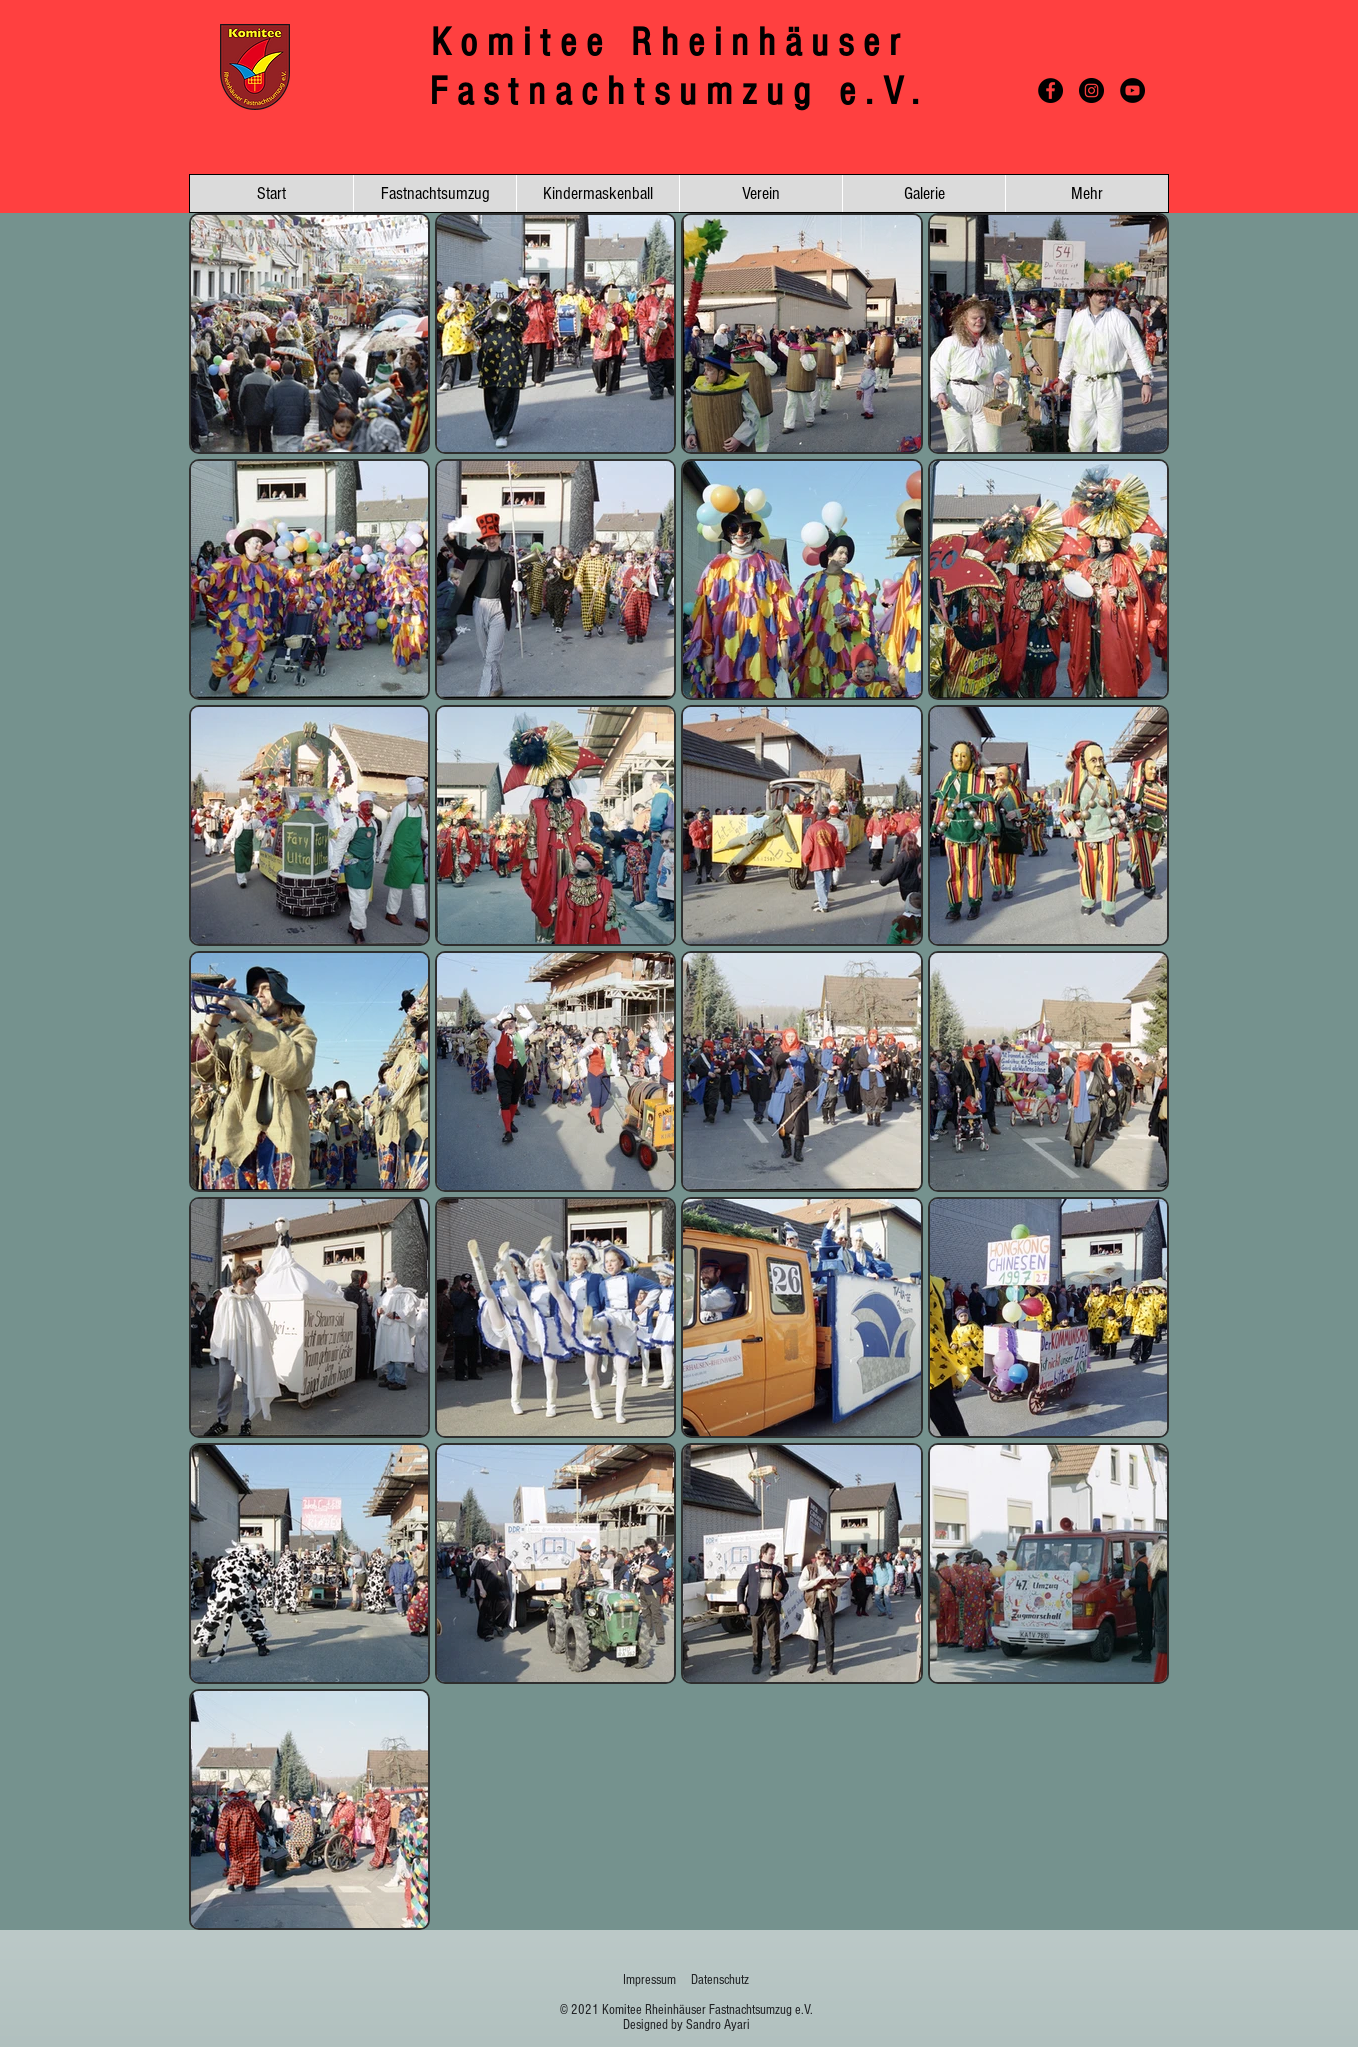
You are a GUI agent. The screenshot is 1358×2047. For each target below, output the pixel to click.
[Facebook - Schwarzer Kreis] (1050, 90)
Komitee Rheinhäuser (679, 42)
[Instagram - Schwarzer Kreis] (1091, 90)
